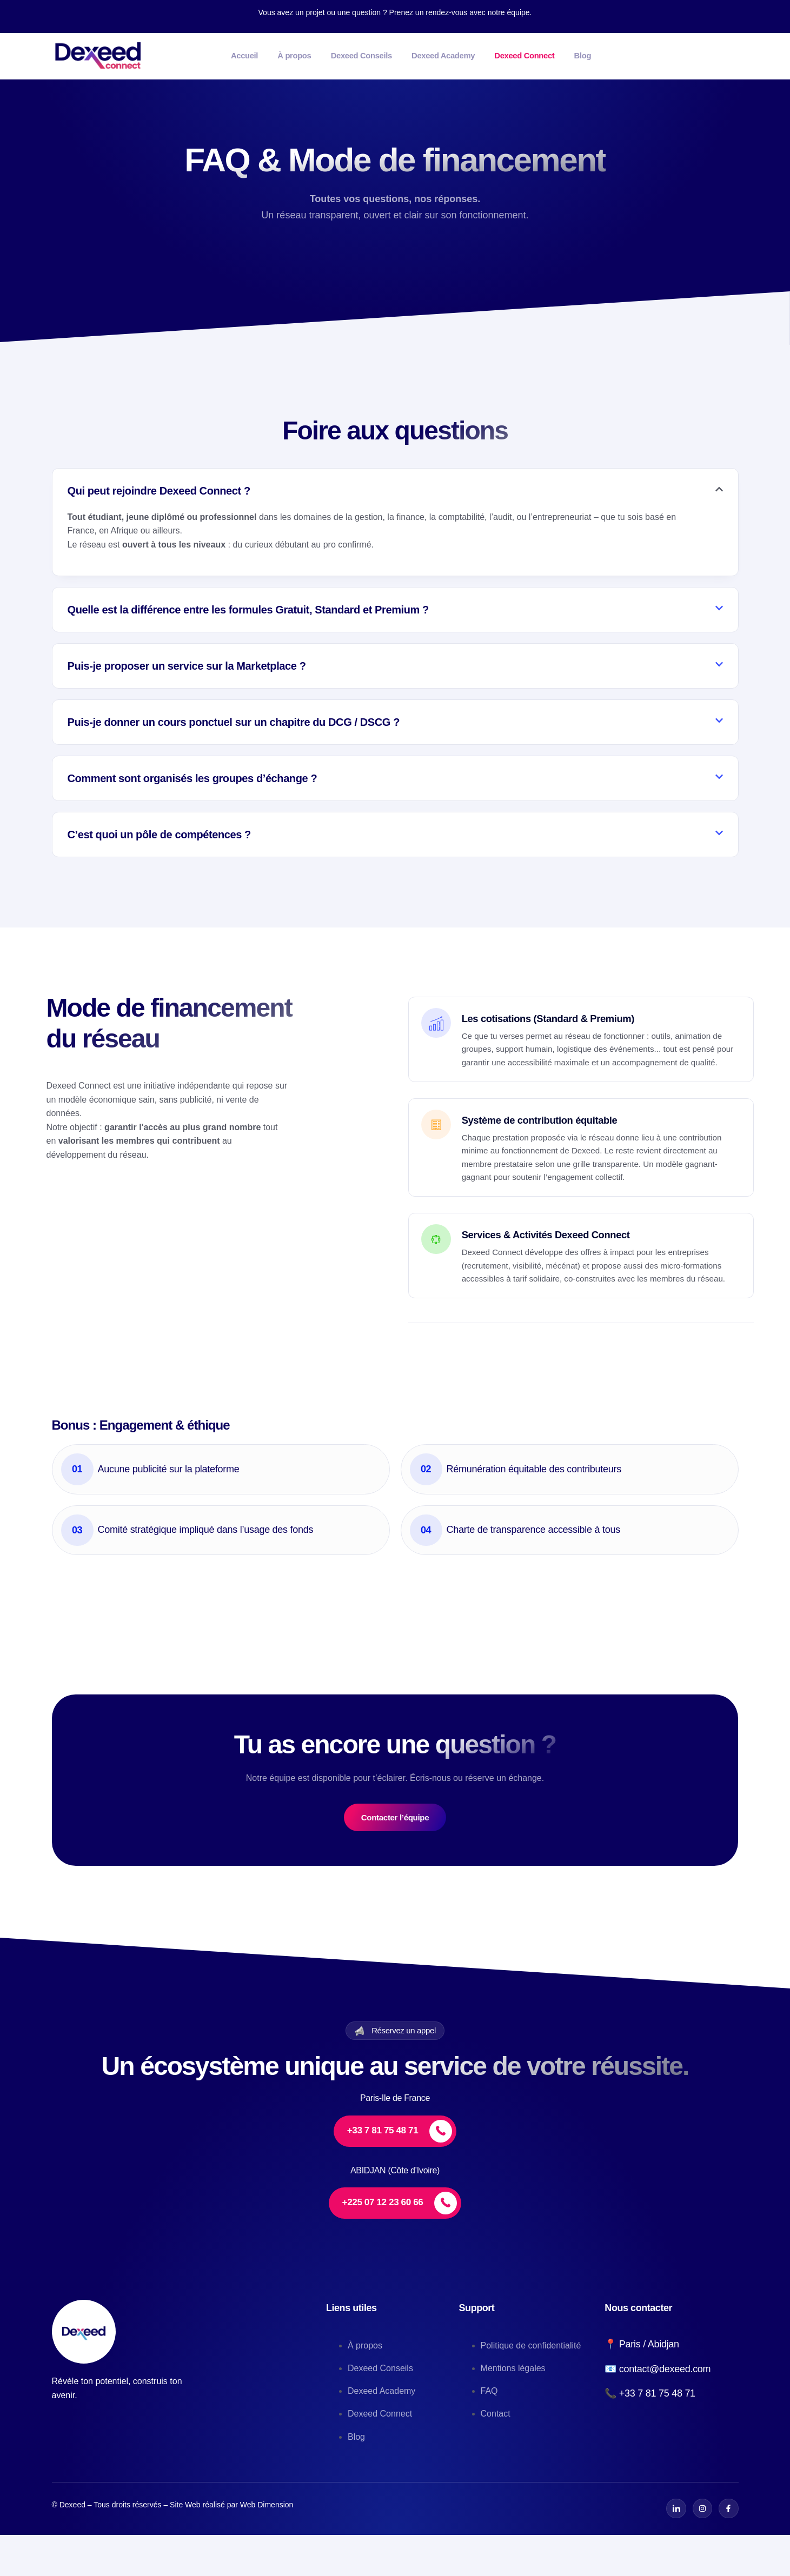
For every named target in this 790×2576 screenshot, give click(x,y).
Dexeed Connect (597, 55)
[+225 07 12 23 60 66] (395, 2244)
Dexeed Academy (500, 55)
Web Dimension (267, 2545)
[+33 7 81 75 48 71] (395, 2172)
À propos (320, 55)
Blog (669, 55)
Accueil (256, 55)
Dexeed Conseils (402, 55)
